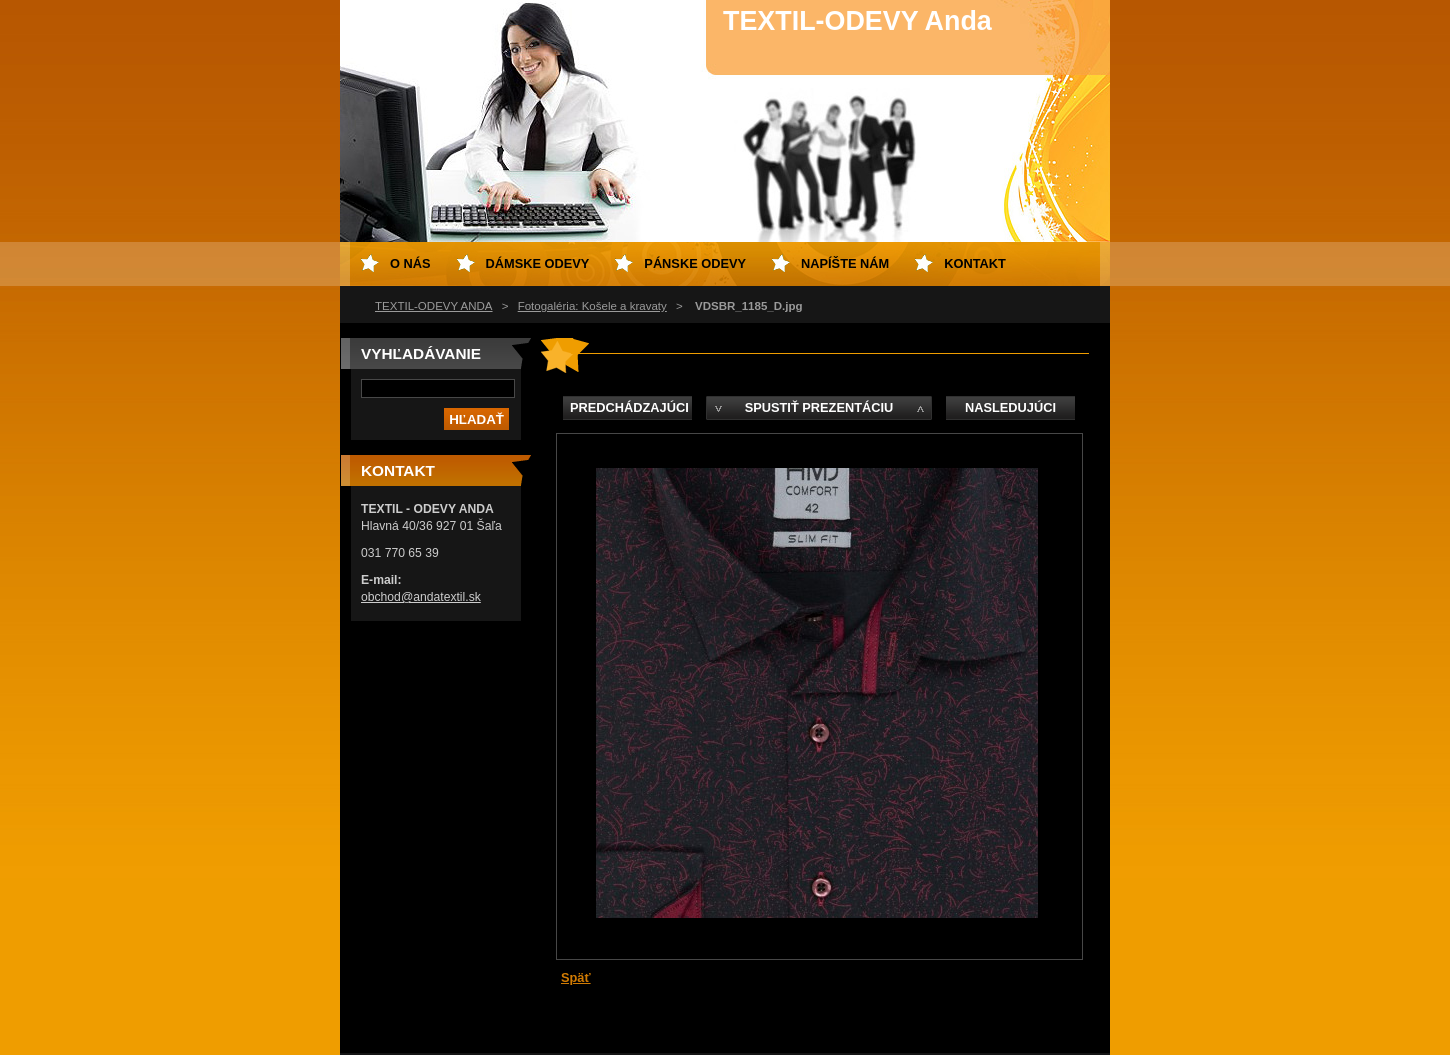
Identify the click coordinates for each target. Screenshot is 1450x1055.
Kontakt (975, 263)
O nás (410, 263)
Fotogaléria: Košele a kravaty (592, 306)
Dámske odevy (538, 263)
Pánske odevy (695, 263)
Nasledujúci (1010, 407)
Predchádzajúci (629, 407)
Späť (576, 977)
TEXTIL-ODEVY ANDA (434, 306)
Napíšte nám (845, 263)
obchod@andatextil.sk (421, 597)
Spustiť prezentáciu (819, 407)
